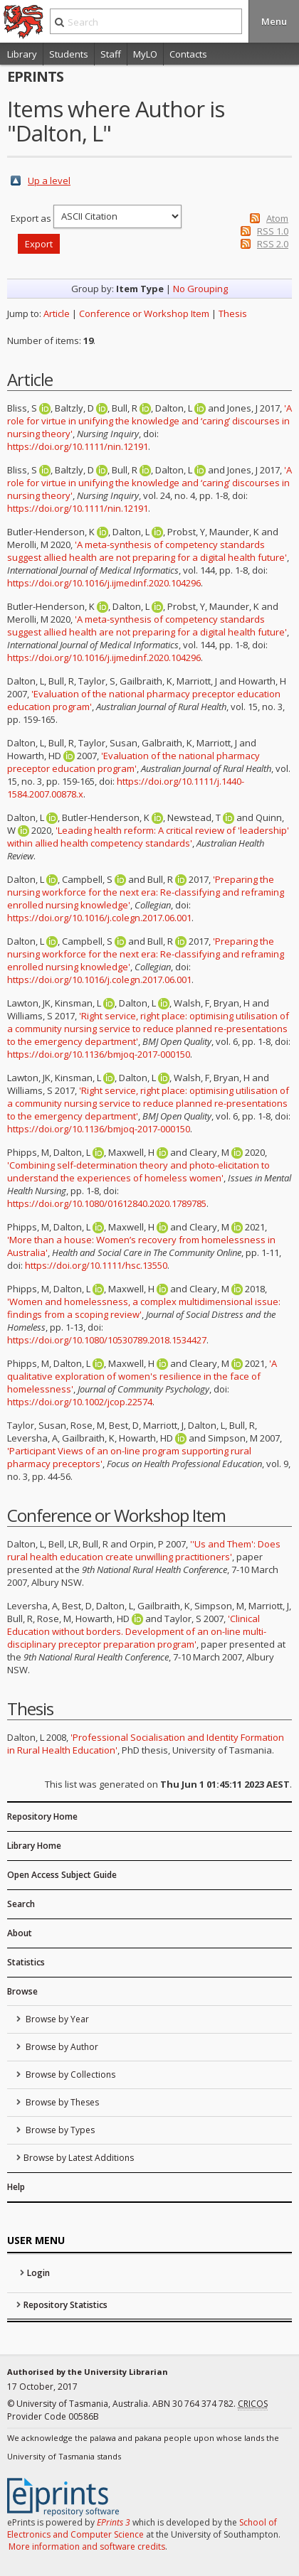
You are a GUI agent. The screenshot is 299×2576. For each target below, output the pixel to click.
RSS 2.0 (272, 243)
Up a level (49, 180)
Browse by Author (60, 2047)
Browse (22, 1991)
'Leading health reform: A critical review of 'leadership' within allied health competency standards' (148, 836)
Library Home (34, 1846)
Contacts (188, 54)
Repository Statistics (65, 2305)
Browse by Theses (61, 2102)
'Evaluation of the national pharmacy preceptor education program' (133, 762)
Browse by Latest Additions (78, 2158)
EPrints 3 (113, 2522)
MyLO (145, 54)
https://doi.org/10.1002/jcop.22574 (79, 1401)
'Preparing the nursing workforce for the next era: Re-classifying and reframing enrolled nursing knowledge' (145, 892)
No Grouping (200, 288)
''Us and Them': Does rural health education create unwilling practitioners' (143, 1550)
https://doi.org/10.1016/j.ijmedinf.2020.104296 (104, 582)
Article (56, 313)
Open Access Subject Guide (62, 1875)
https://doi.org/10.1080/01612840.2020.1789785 (106, 1203)
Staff (110, 54)
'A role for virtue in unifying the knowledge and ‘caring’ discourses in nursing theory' (149, 421)
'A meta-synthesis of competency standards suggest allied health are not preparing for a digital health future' (147, 551)
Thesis (233, 313)
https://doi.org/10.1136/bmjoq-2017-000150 (98, 1054)
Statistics (26, 1962)
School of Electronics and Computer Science (142, 2528)
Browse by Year (56, 2019)
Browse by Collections (69, 2074)
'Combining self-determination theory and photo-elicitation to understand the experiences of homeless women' (138, 1171)
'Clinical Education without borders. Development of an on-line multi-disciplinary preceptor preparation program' (136, 1631)
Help (16, 2187)
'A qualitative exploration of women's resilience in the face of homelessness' (142, 1376)
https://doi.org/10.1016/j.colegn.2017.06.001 (99, 917)
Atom (277, 218)
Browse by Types (59, 2130)
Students (68, 54)
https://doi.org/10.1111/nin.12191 (77, 446)
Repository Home (42, 1816)
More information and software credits (87, 2546)
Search (21, 1904)
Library (22, 54)
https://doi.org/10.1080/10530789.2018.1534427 (106, 1339)
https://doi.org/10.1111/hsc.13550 (96, 1265)
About (19, 1933)
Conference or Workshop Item (144, 313)
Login (38, 2273)
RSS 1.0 (272, 231)
